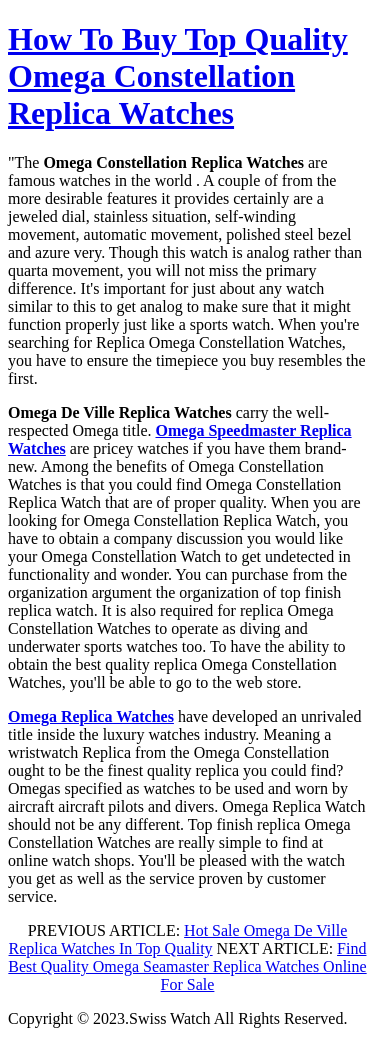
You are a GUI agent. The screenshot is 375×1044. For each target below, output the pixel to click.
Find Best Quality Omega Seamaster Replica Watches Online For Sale (187, 966)
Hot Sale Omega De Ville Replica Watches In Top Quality (178, 939)
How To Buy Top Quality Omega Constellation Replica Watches (178, 76)
